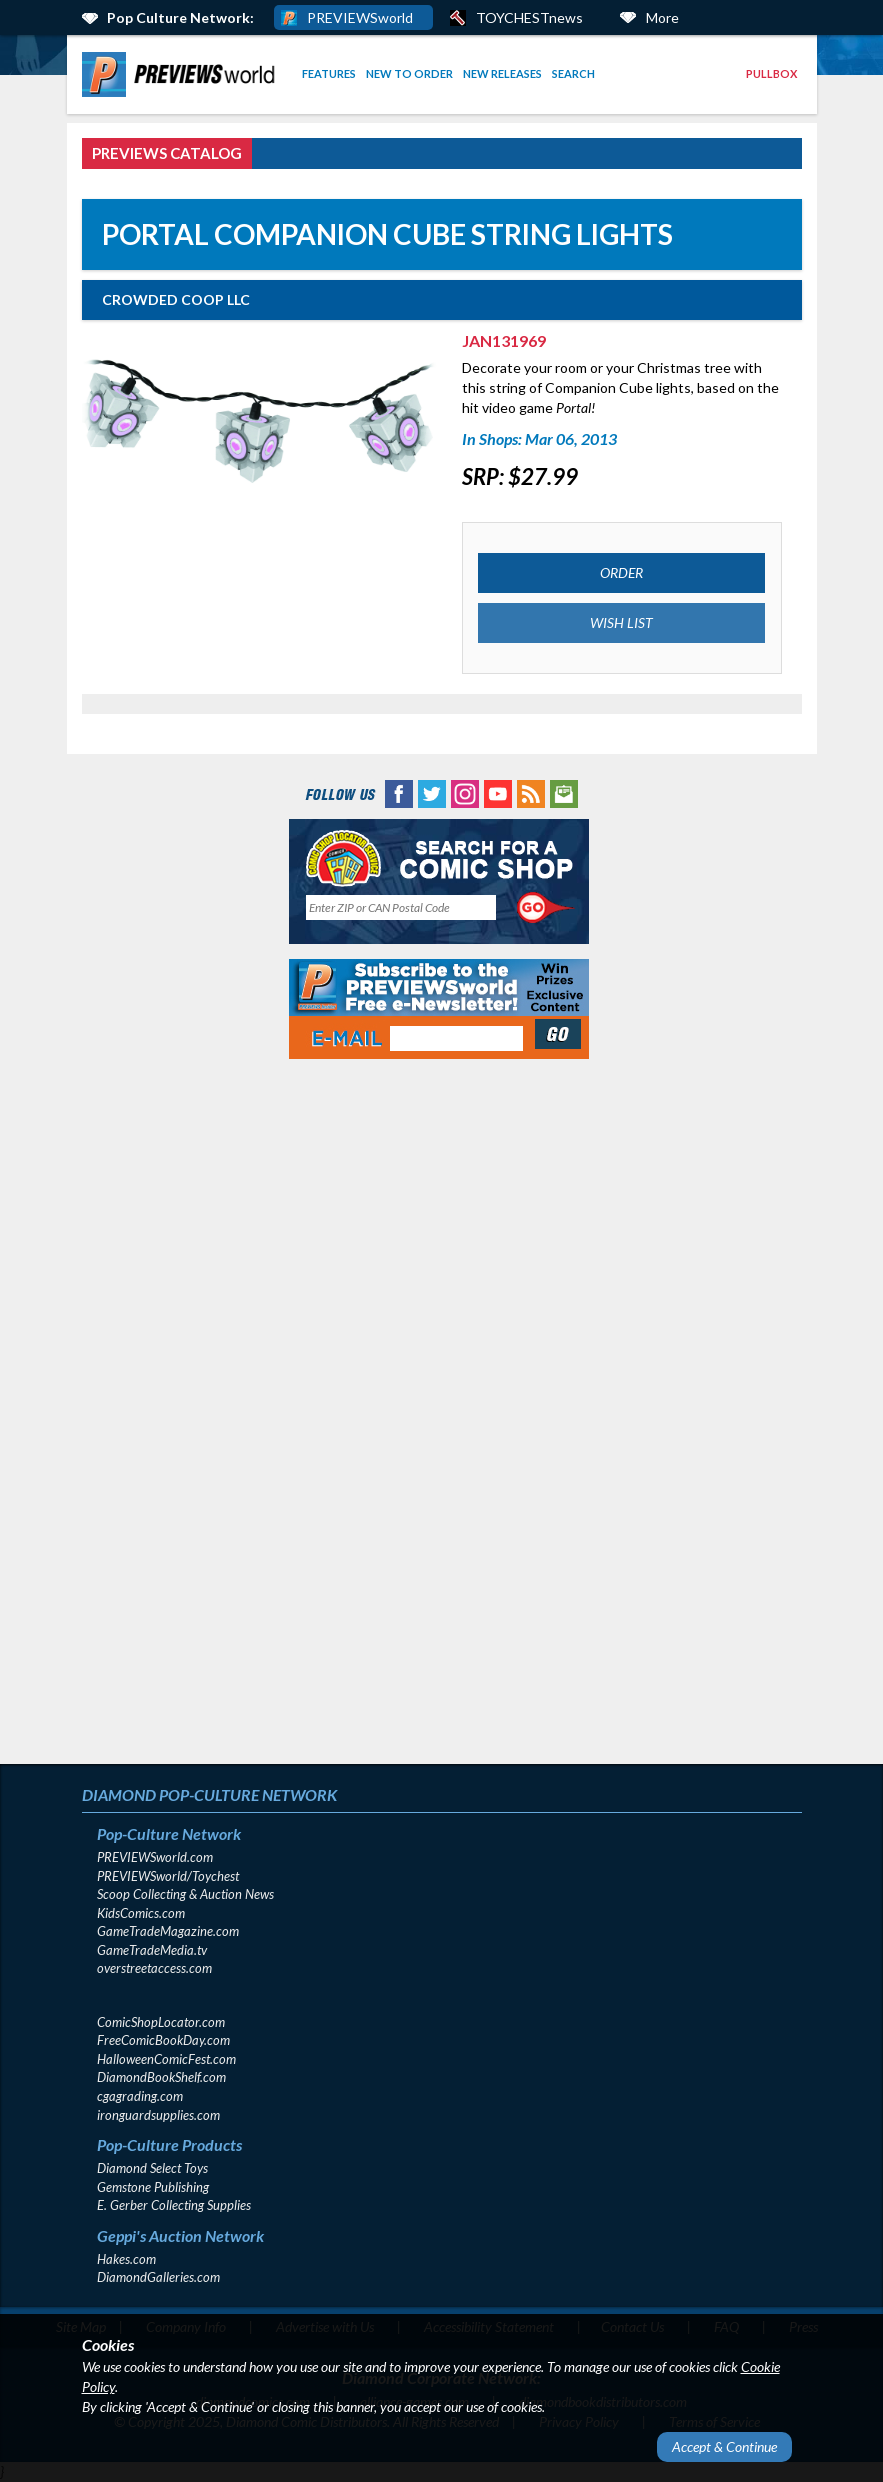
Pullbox (771, 73)
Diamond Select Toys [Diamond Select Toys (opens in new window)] (152, 2168)
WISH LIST (621, 622)
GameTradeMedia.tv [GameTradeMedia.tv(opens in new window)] (152, 1950)
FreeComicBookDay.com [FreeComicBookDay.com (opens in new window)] (163, 2040)
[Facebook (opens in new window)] (399, 792)
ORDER (621, 572)
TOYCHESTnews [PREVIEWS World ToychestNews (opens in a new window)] (529, 17)
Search (573, 73)
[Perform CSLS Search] (546, 908)
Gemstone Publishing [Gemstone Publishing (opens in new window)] (153, 2187)
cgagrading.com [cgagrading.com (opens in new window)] (140, 2096)
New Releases (502, 73)
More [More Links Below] (662, 17)
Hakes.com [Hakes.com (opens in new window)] (126, 2259)
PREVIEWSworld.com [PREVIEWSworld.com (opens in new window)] (155, 1857)
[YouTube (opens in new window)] (498, 792)
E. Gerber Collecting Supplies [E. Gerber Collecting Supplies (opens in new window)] (174, 2205)
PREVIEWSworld (360, 17)
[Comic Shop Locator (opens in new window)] (439, 857)
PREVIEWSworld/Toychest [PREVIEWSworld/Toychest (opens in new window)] (168, 1876)
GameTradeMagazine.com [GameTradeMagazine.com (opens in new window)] (168, 1931)
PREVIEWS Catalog (167, 153)
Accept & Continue (724, 2446)
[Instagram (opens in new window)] (465, 792)
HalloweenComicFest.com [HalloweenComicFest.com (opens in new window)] (166, 2059)
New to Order (409, 73)
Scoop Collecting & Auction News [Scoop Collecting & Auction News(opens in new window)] (185, 1894)
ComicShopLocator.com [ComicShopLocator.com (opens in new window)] (161, 2022)
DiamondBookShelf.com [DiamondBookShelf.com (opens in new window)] (161, 2077)
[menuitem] (182, 74)
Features (329, 73)
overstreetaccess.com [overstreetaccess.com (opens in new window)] (154, 1968)
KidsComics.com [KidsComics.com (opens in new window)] (141, 1913)
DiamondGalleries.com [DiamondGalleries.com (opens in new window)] (158, 2277)
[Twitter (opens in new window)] (432, 792)
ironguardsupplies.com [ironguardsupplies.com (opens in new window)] (158, 2115)
